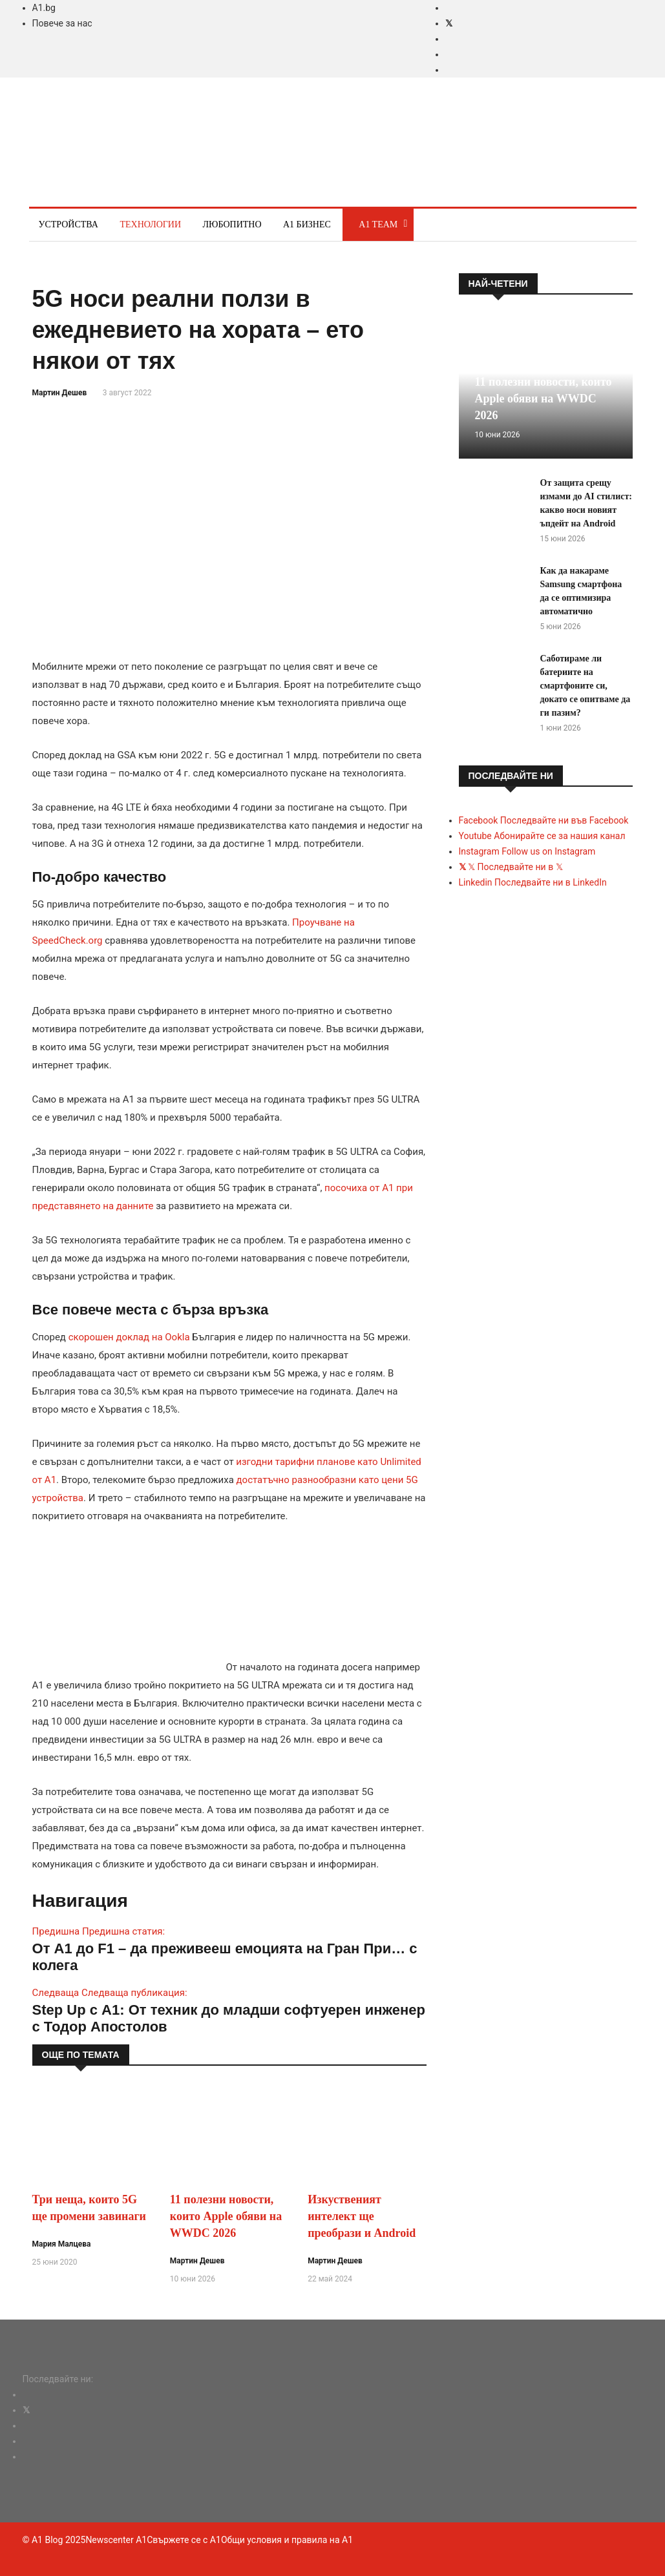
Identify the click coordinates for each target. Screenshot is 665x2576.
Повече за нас (62, 23)
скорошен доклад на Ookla (129, 1337)
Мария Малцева (61, 2244)
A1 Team (378, 224)
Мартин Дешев (59, 392)
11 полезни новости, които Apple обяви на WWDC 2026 (226, 2216)
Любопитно (232, 224)
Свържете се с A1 (184, 2540)
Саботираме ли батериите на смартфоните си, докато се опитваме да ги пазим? (585, 686)
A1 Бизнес (307, 224)
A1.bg (44, 8)
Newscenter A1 (116, 2540)
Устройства (68, 224)
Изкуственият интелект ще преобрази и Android (362, 2216)
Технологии (150, 224)
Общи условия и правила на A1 (287, 2540)
